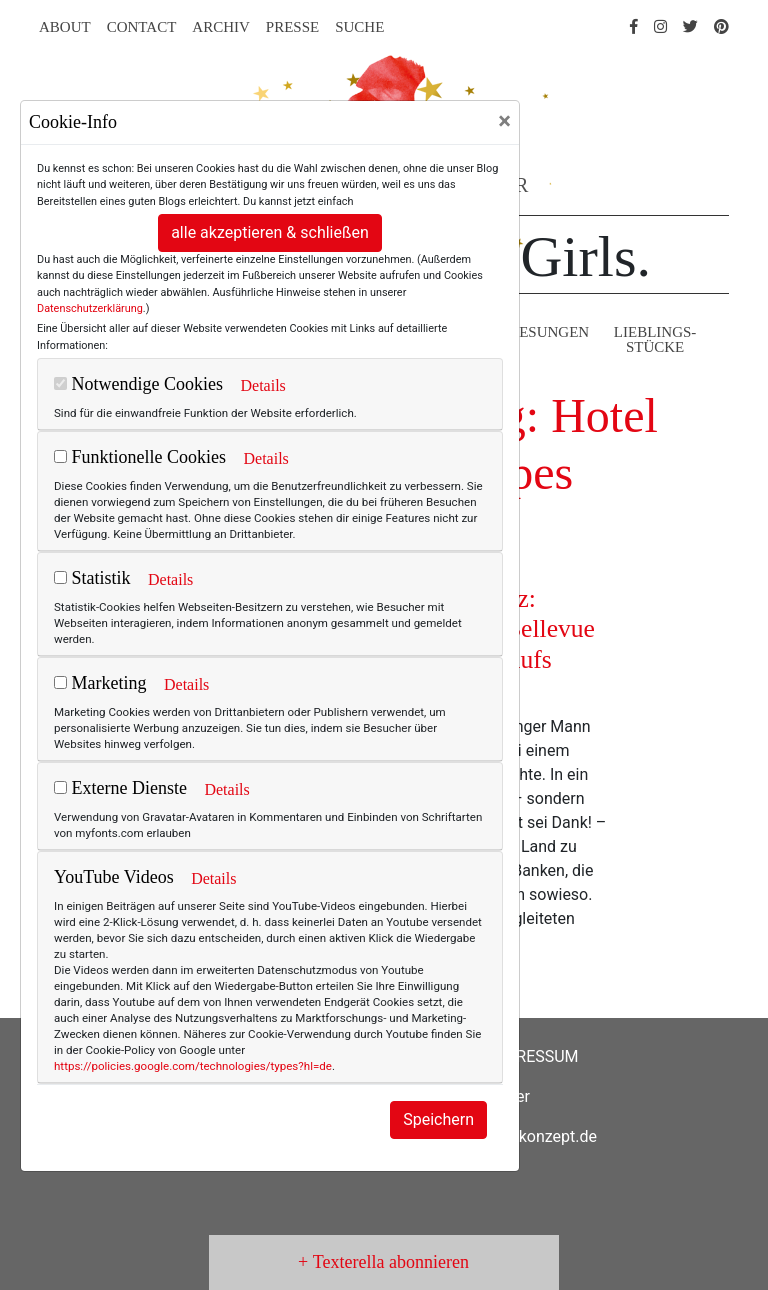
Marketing (100, 683)
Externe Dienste (120, 788)
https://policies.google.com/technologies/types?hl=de (193, 1066)
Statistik (92, 578)
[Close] (504, 121)
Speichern (438, 1119)
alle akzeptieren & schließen (270, 232)
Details (262, 385)
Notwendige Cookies (138, 384)
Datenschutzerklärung (90, 308)
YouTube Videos (114, 877)
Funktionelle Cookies (140, 457)
